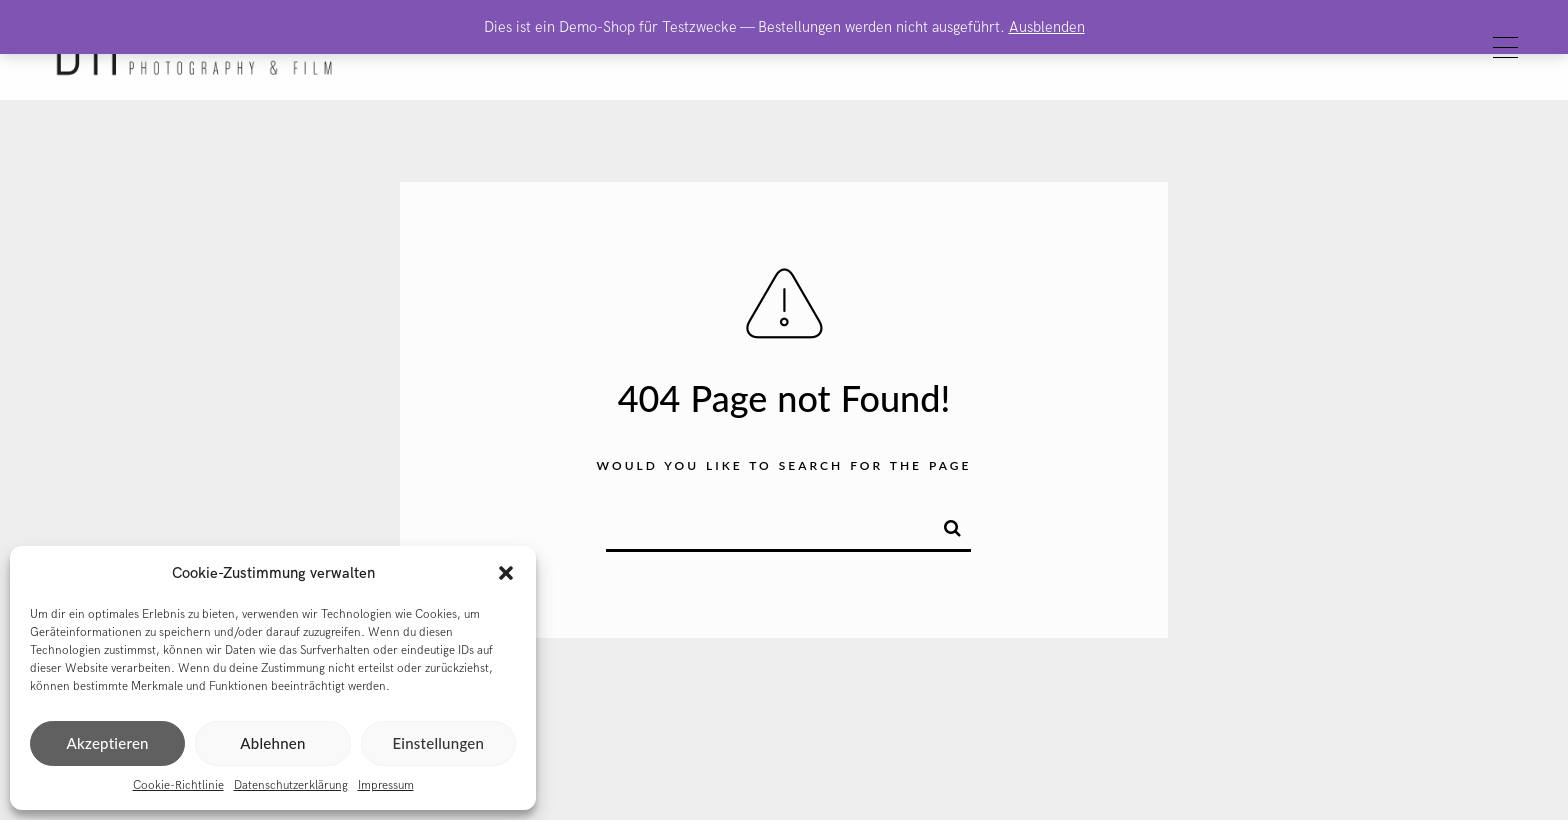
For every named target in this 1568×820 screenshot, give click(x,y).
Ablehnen (272, 743)
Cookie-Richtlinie (178, 785)
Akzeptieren (108, 743)
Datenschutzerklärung (291, 785)
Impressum (386, 785)
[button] (506, 573)
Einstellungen (438, 743)
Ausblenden (1047, 27)
